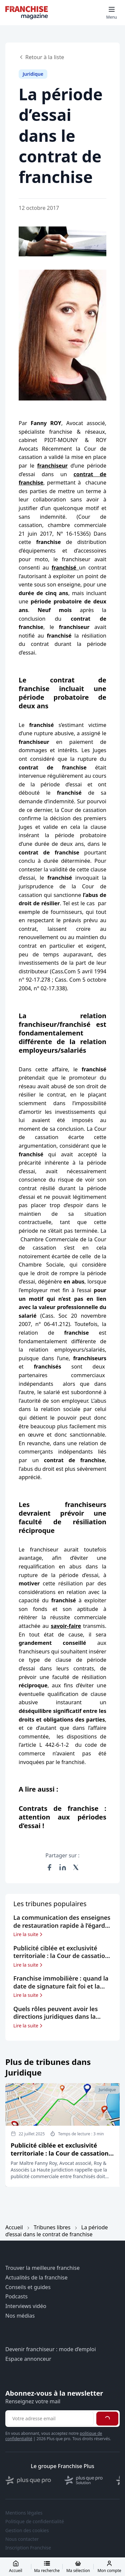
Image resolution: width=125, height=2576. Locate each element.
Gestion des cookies (27, 2530)
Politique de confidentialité (34, 2522)
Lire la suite (28, 1934)
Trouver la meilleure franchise (42, 2268)
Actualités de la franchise (36, 2277)
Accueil (14, 2227)
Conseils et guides (28, 2287)
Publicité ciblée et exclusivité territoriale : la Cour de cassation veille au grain (60, 2153)
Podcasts (16, 2296)
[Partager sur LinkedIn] (62, 1867)
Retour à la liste (41, 57)
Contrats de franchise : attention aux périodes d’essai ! (62, 1817)
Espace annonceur (28, 2358)
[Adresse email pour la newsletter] (50, 2419)
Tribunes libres (52, 2227)
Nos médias (20, 2315)
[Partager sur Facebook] (49, 1867)
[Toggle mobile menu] (112, 13)
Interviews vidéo (25, 2306)
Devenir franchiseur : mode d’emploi (50, 2349)
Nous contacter (22, 2539)
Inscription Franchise (28, 2548)
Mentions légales (24, 2513)
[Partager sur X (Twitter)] (76, 1867)
